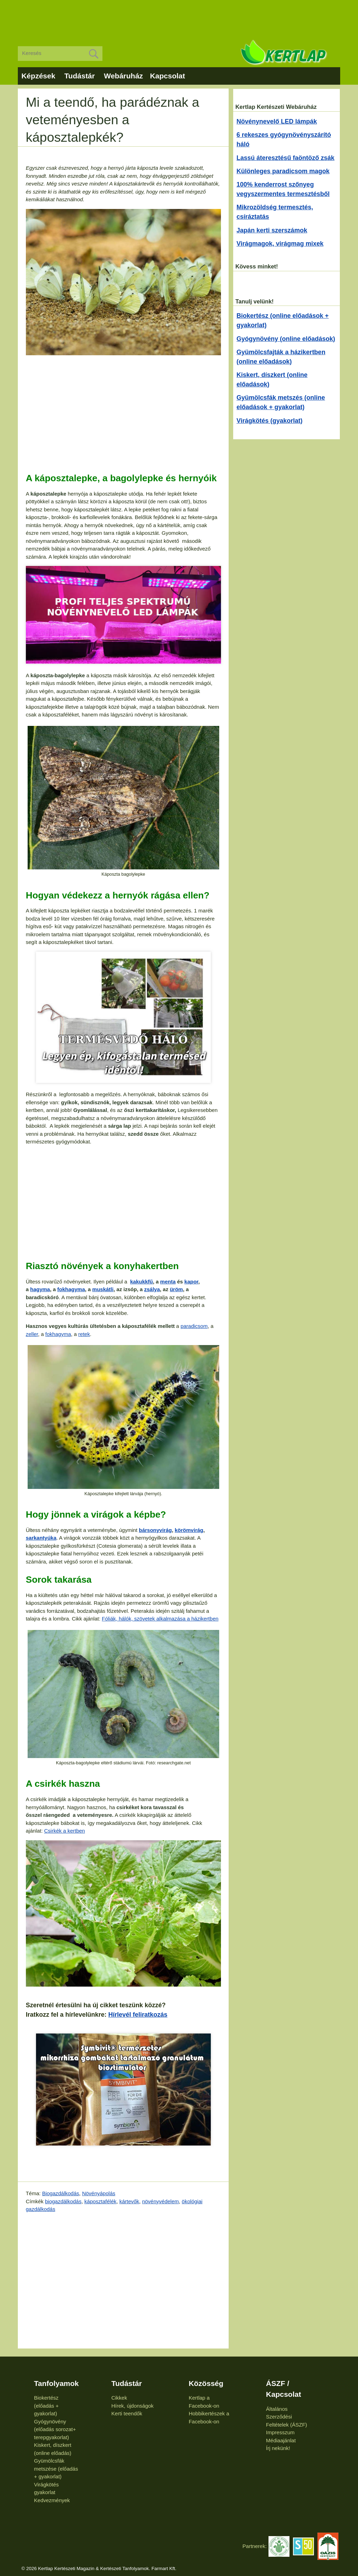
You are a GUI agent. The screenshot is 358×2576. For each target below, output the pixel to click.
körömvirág (189, 1530)
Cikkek (119, 2398)
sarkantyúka (41, 1538)
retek (84, 1334)
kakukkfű (141, 1281)
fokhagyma (71, 1289)
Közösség (206, 2383)
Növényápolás (98, 2193)
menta (168, 1281)
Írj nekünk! (278, 2448)
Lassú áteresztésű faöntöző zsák (286, 157)
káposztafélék (100, 2201)
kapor (191, 1281)
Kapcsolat (167, 76)
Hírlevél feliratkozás (137, 2014)
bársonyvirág (155, 1530)
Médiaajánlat (281, 2440)
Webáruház (123, 76)
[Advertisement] (179, 17)
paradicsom (194, 1326)
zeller (32, 1334)
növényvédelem (160, 2201)
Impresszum (280, 2432)
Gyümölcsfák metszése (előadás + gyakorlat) (56, 2468)
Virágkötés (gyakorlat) (270, 420)
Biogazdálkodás (60, 2193)
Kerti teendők (126, 2413)
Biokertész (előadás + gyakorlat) (46, 2405)
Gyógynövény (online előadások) (286, 338)
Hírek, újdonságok (132, 2406)
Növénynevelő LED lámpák (277, 121)
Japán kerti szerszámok (272, 230)
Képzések (38, 76)
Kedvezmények (52, 2500)
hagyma (40, 1289)
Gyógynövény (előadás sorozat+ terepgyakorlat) (55, 2429)
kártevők (129, 2201)
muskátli (103, 1289)
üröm (176, 1289)
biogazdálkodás (63, 2201)
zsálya (152, 1289)
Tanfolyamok (56, 2383)
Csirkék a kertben (64, 1831)
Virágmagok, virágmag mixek (280, 243)
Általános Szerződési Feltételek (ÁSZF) (286, 2417)
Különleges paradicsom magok (283, 171)
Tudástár (79, 76)
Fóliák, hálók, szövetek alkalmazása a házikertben (160, 1619)
